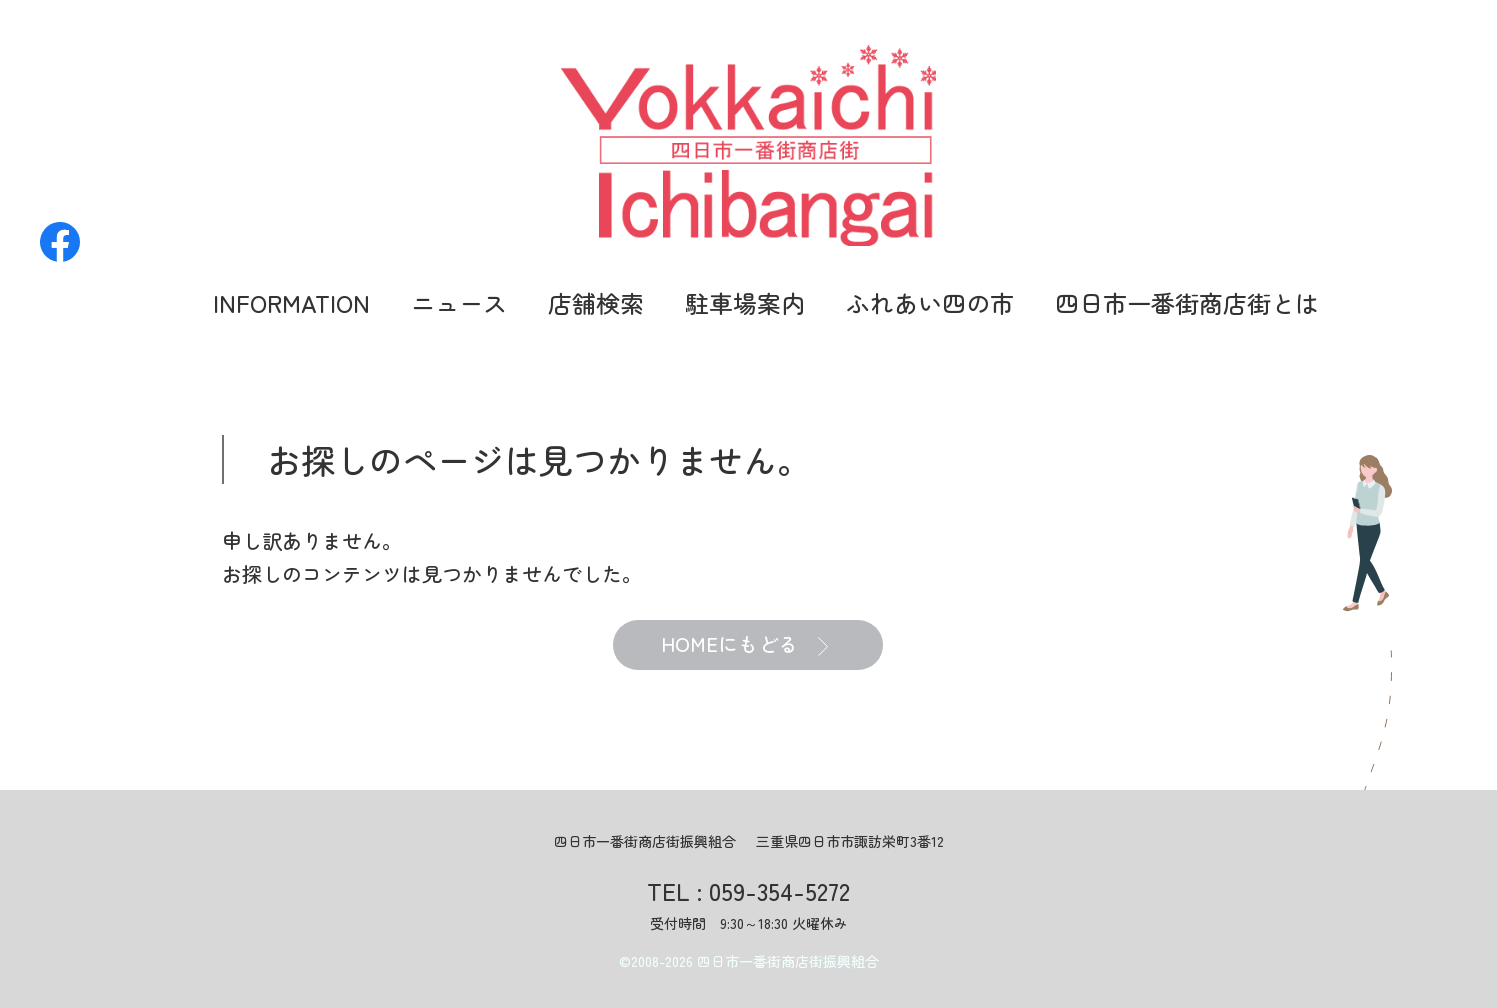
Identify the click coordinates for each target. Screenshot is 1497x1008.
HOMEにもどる (744, 645)
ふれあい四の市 (930, 302)
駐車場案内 (745, 302)
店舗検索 (596, 302)
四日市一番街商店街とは (1187, 302)
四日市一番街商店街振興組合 (788, 961)
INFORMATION (291, 302)
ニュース (459, 302)
